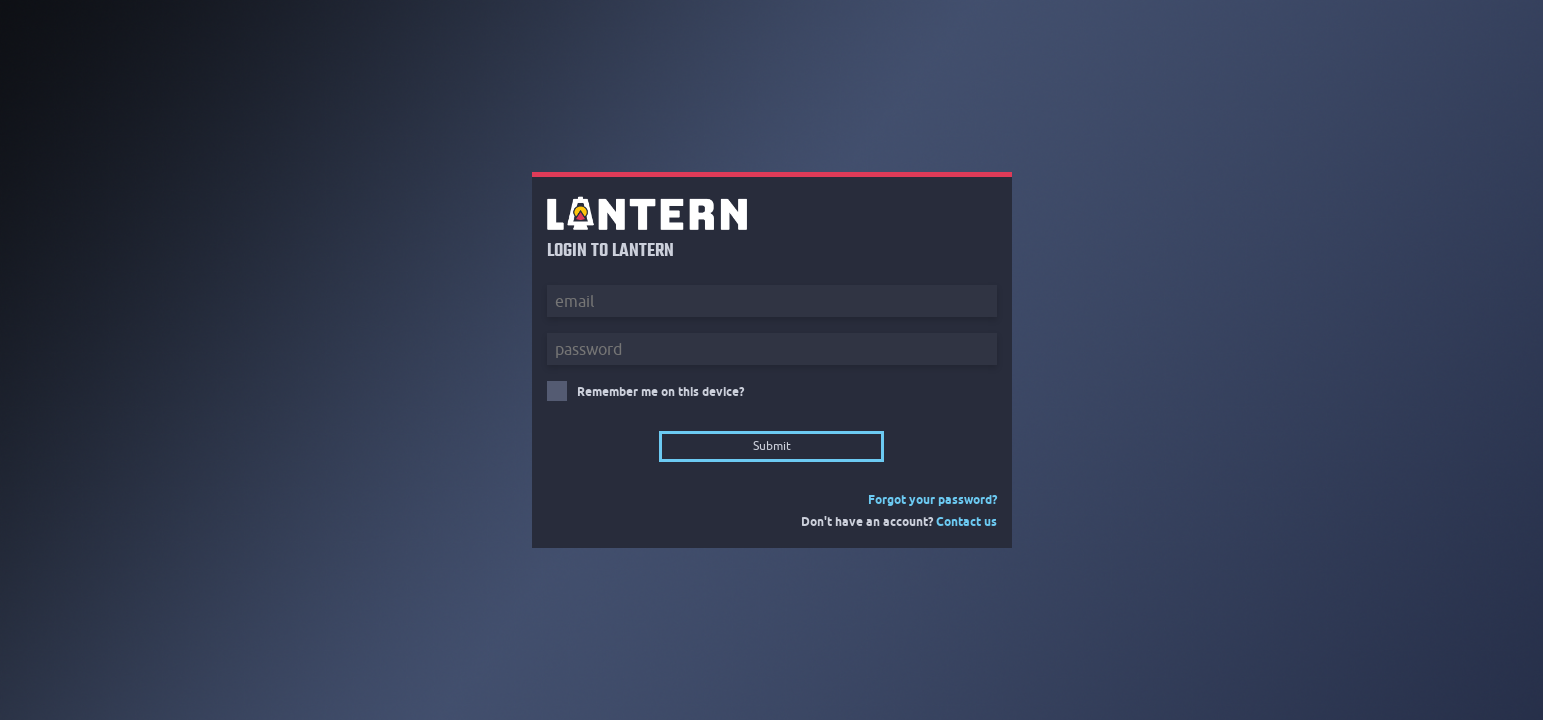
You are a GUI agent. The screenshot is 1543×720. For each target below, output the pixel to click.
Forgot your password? (932, 499)
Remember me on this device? (660, 391)
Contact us (966, 521)
